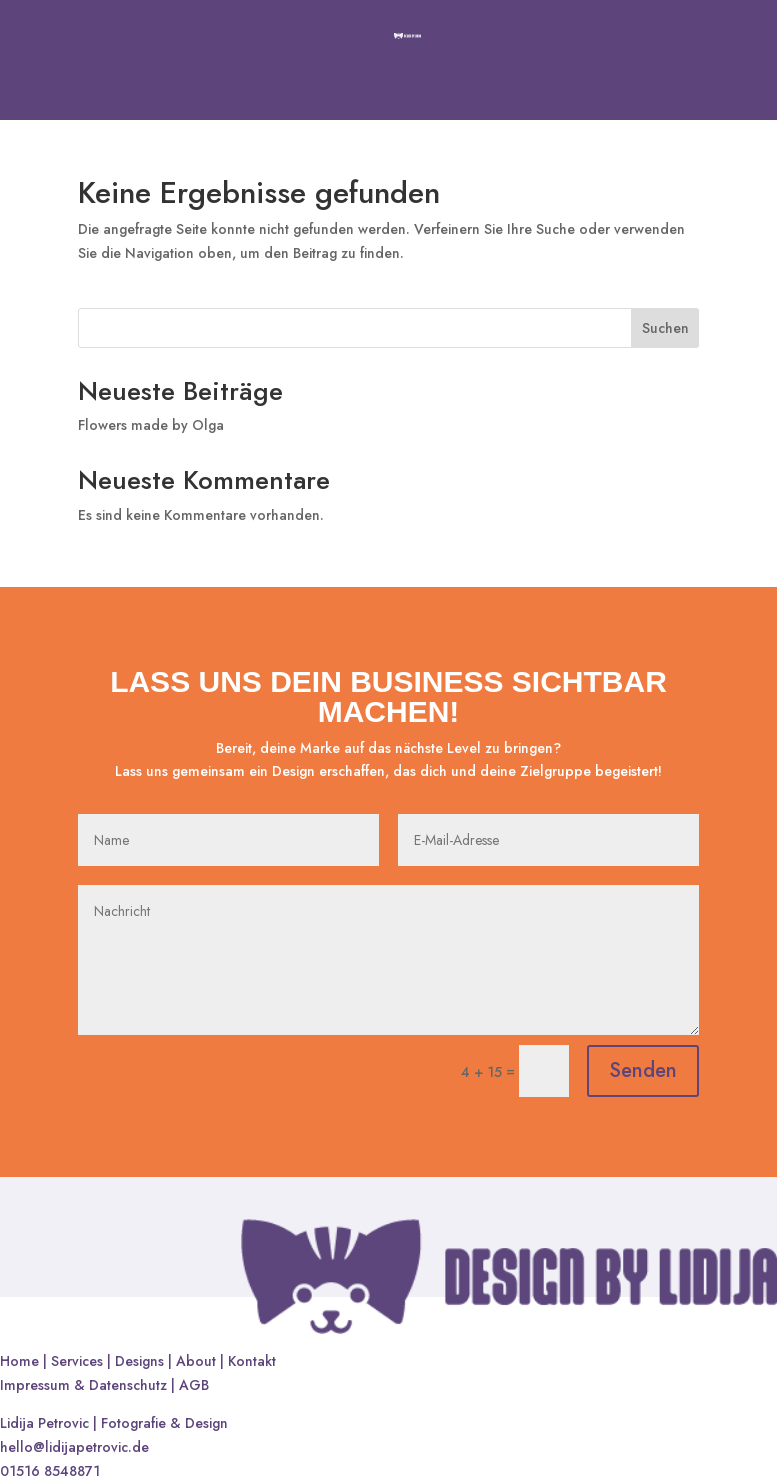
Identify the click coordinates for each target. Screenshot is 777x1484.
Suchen (665, 328)
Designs (139, 1361)
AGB (194, 1385)
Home (19, 1361)
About (196, 1361)
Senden (643, 1070)
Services (77, 1361)
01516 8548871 (50, 1471)
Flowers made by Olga (151, 425)
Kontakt (252, 1361)
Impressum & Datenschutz (85, 1385)
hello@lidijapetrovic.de (74, 1447)
